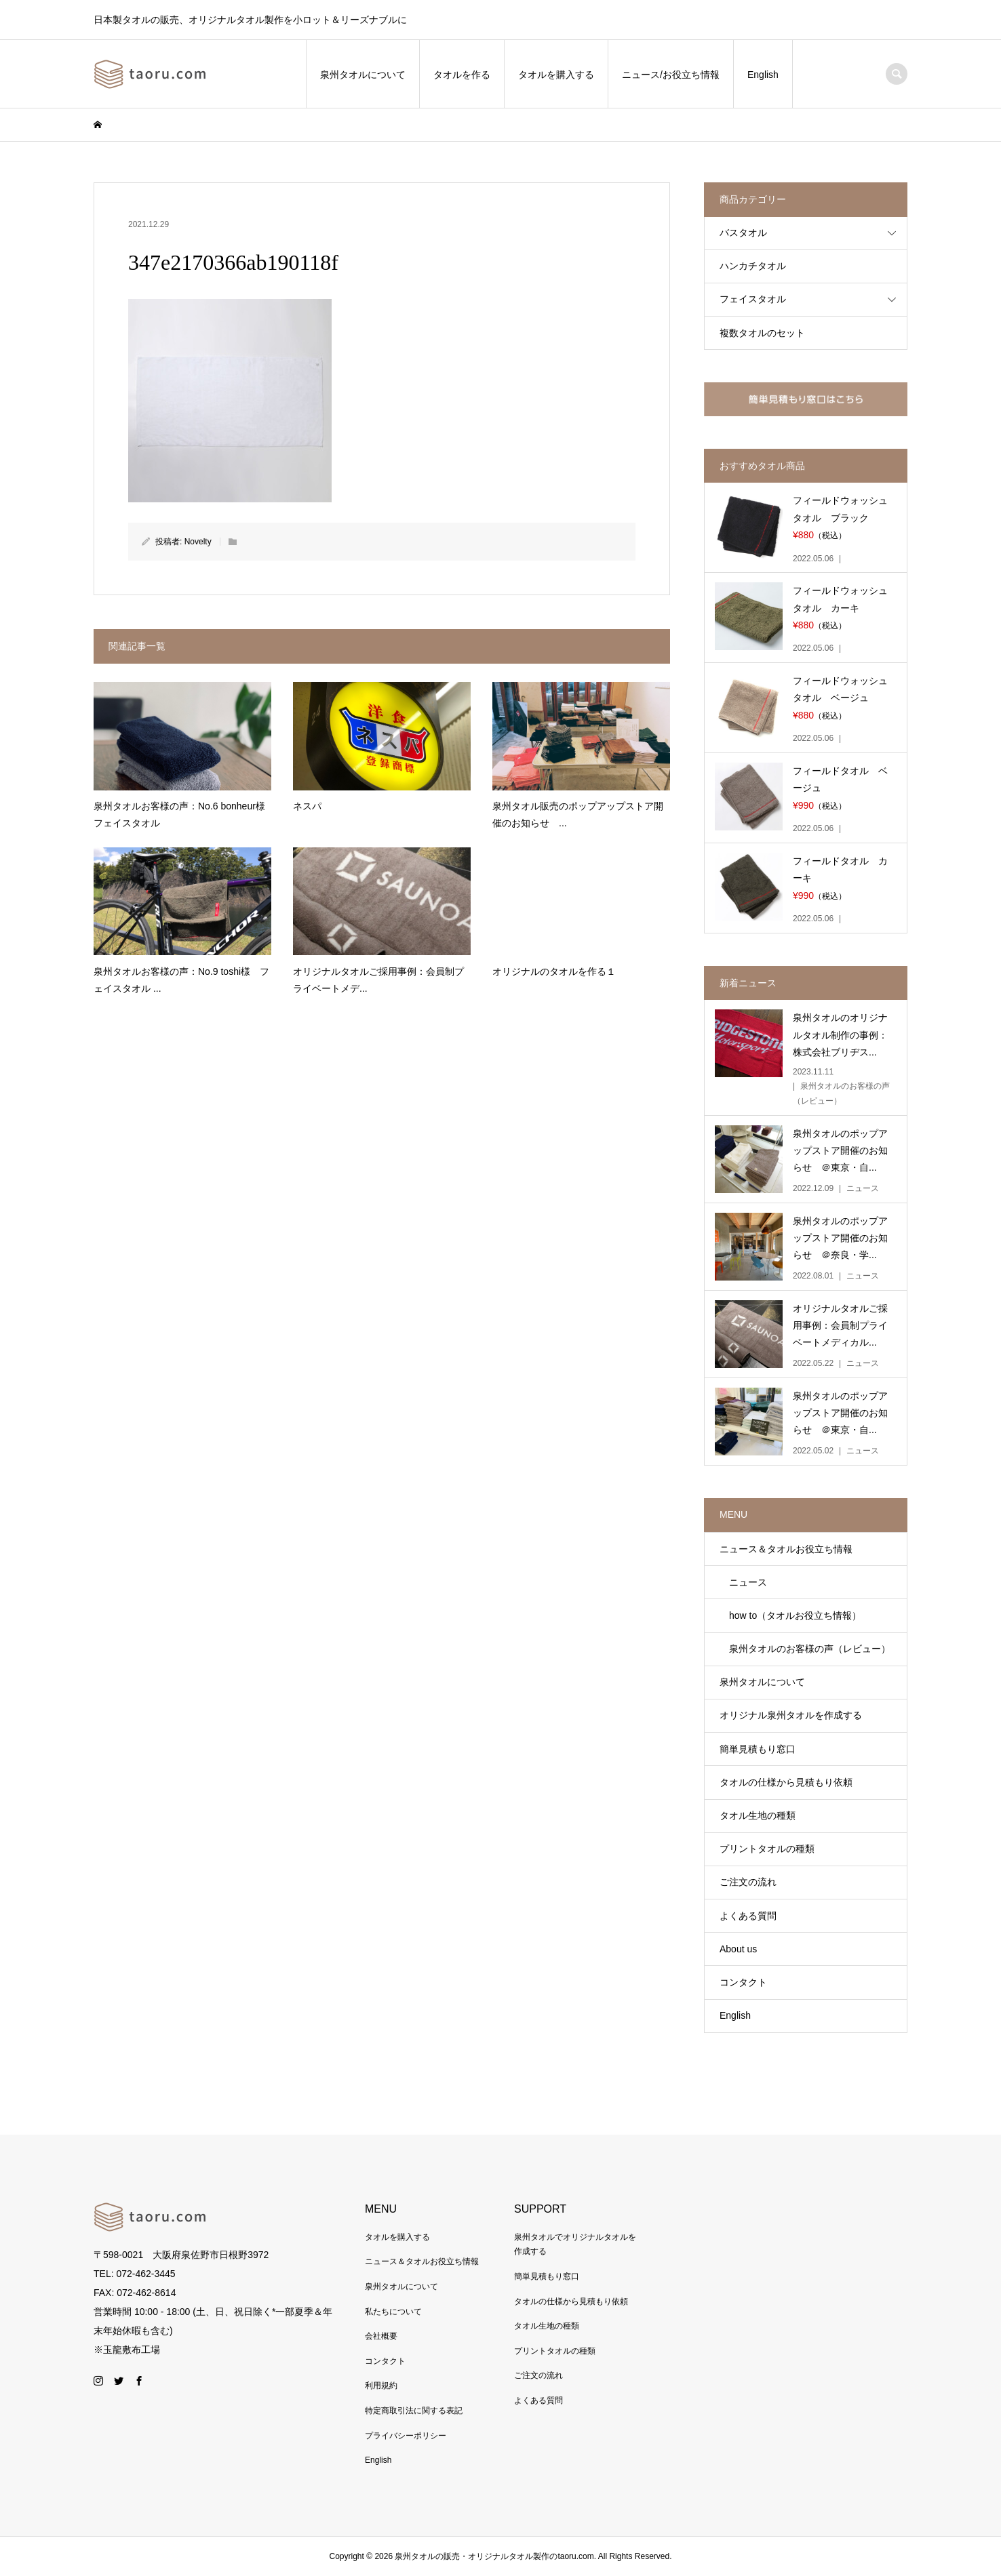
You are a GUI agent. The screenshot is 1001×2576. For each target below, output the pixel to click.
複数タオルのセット (762, 332)
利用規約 (381, 2385)
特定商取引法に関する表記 (414, 2410)
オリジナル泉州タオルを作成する (791, 1715)
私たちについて (393, 2311)
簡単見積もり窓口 (758, 1749)
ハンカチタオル (753, 265)
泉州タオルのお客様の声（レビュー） (805, 1648)
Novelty (198, 541)
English (763, 74)
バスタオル (743, 232)
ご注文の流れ (748, 1881)
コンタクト (743, 1982)
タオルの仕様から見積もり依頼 (786, 1782)
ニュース (743, 1582)
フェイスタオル (753, 299)
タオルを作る (461, 74)
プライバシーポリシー (405, 2435)
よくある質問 (748, 1915)
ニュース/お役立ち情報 (671, 74)
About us (738, 1949)
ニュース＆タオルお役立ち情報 (786, 1549)
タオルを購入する (556, 74)
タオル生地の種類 (758, 1815)
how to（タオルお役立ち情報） (790, 1615)
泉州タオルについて (363, 74)
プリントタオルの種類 (767, 1848)
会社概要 (381, 2336)
